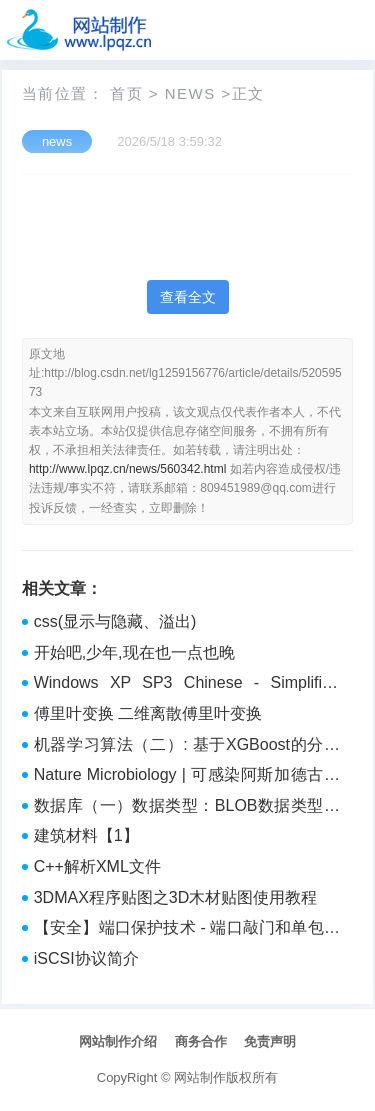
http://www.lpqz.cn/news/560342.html (127, 469)
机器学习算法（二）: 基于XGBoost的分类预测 (187, 747)
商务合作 (201, 1041)
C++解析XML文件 (97, 866)
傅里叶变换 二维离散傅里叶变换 (148, 713)
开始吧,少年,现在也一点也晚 (134, 652)
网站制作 (200, 1077)
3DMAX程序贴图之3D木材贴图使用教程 (176, 897)
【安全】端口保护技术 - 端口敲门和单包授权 (187, 930)
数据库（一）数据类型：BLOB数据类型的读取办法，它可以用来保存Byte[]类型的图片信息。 (187, 808)
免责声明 (270, 1041)
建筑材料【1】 (86, 835)
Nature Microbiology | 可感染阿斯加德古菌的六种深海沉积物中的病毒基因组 (187, 777)
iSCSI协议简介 (86, 958)
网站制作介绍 (118, 1041)
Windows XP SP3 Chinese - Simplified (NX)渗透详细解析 (187, 685)
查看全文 (188, 297)
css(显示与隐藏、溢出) (115, 621)
